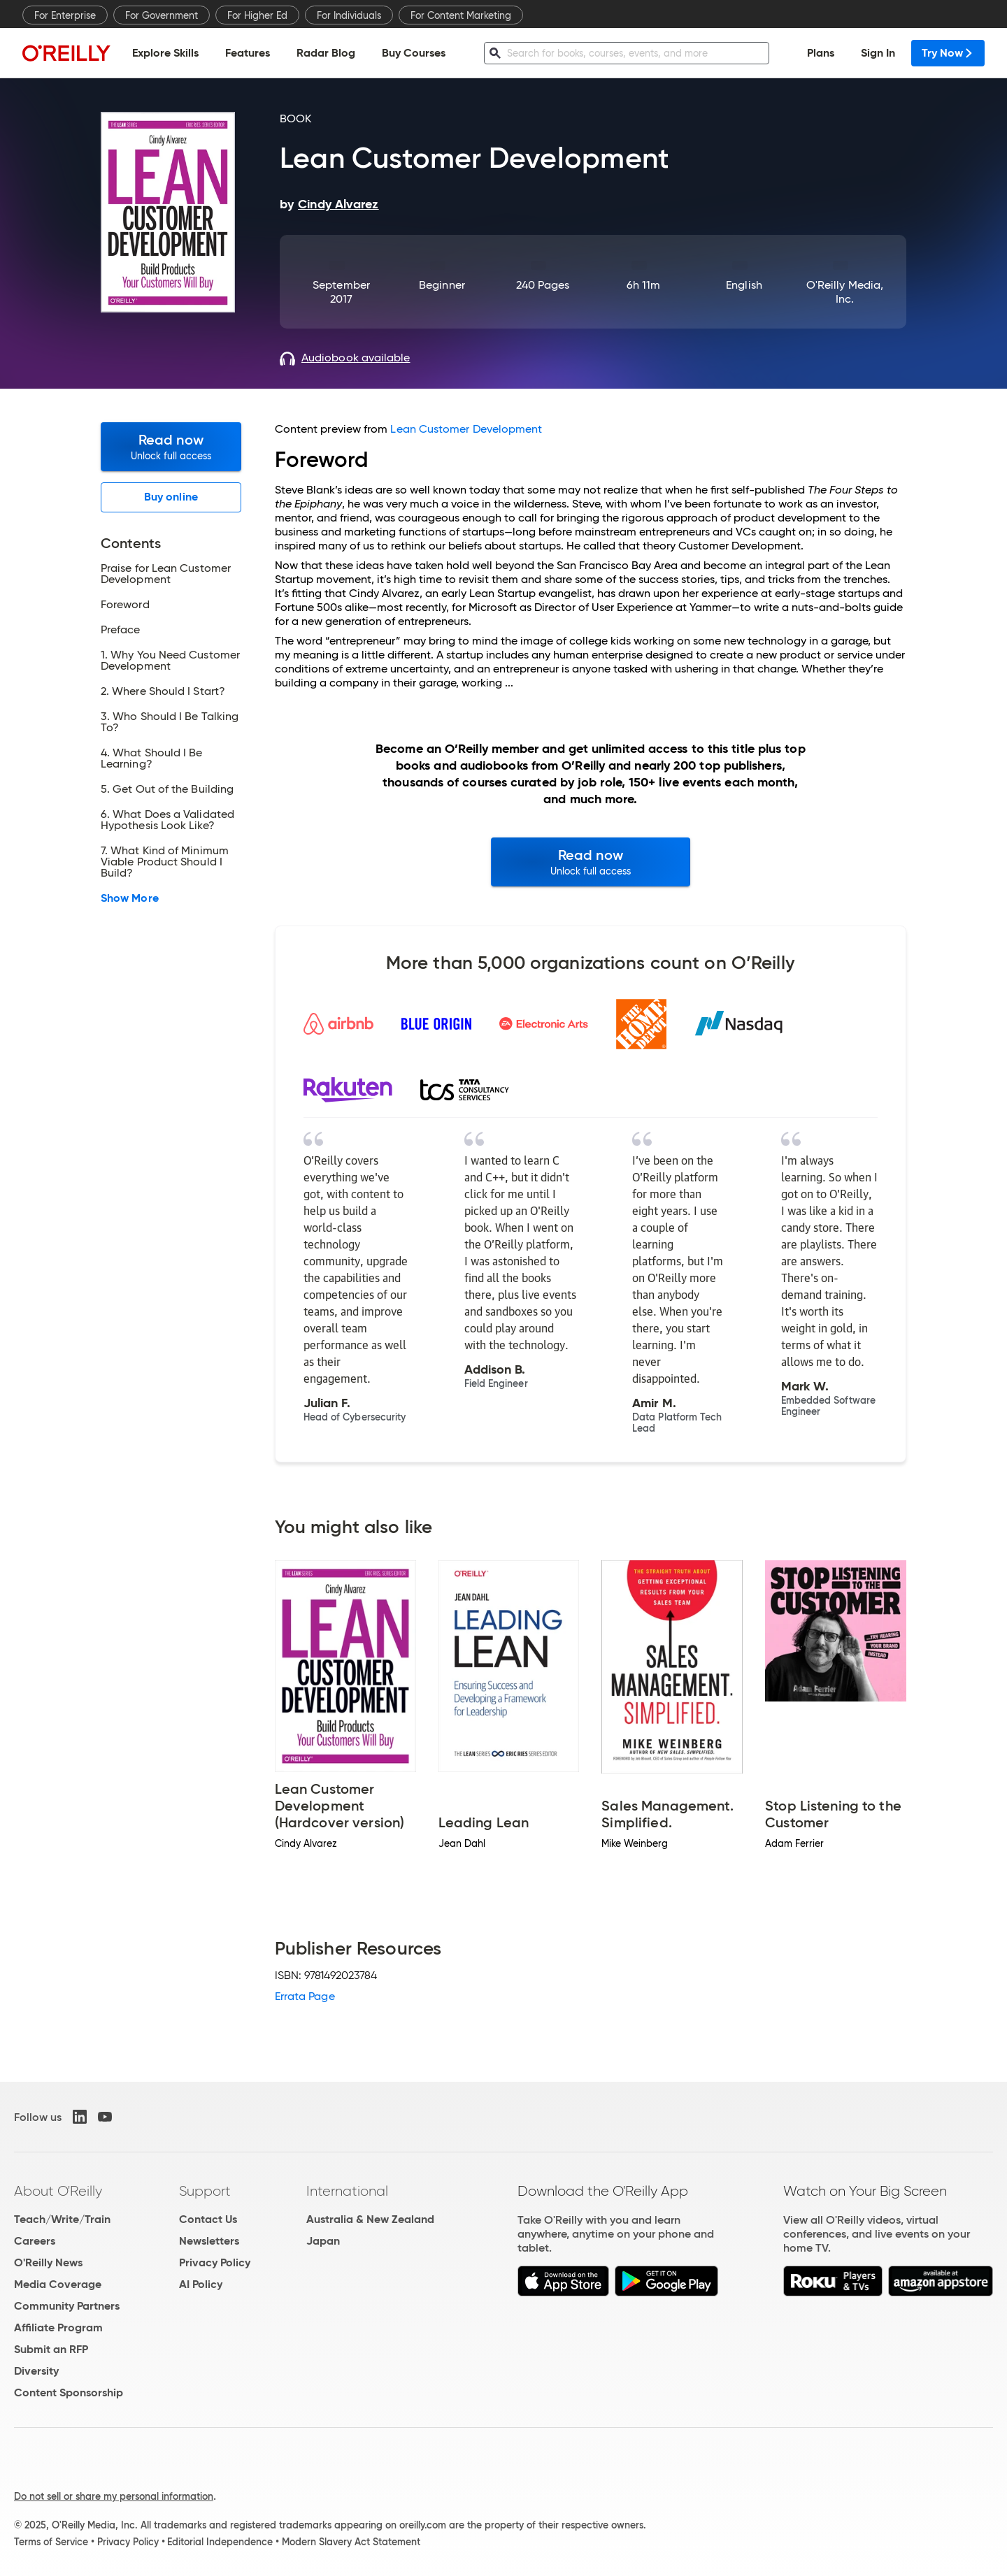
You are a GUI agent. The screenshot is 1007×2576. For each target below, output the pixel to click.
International (347, 2190)
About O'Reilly (58, 2190)
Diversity (36, 2370)
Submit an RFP (51, 2349)
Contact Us (208, 2219)
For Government (161, 15)
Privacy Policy (214, 2262)
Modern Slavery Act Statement (351, 2541)
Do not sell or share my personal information (113, 2496)
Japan (323, 2240)
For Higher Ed (257, 15)
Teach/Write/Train (62, 2219)
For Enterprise (65, 15)
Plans (820, 52)
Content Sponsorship (68, 2392)
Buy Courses (413, 52)
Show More (130, 898)
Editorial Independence (220, 2541)
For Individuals (349, 15)
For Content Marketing (460, 15)
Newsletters (209, 2240)
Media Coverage (57, 2284)
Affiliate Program (58, 2327)
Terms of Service (51, 2541)
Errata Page (305, 1996)
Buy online (171, 496)
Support (205, 2190)
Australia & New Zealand (370, 2219)
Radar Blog (326, 52)
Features (247, 52)
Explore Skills (165, 52)
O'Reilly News (48, 2262)
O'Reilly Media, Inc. (844, 291)
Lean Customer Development (466, 429)
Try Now (948, 52)
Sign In (878, 52)
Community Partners (67, 2305)
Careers (34, 2240)
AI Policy (200, 2284)
